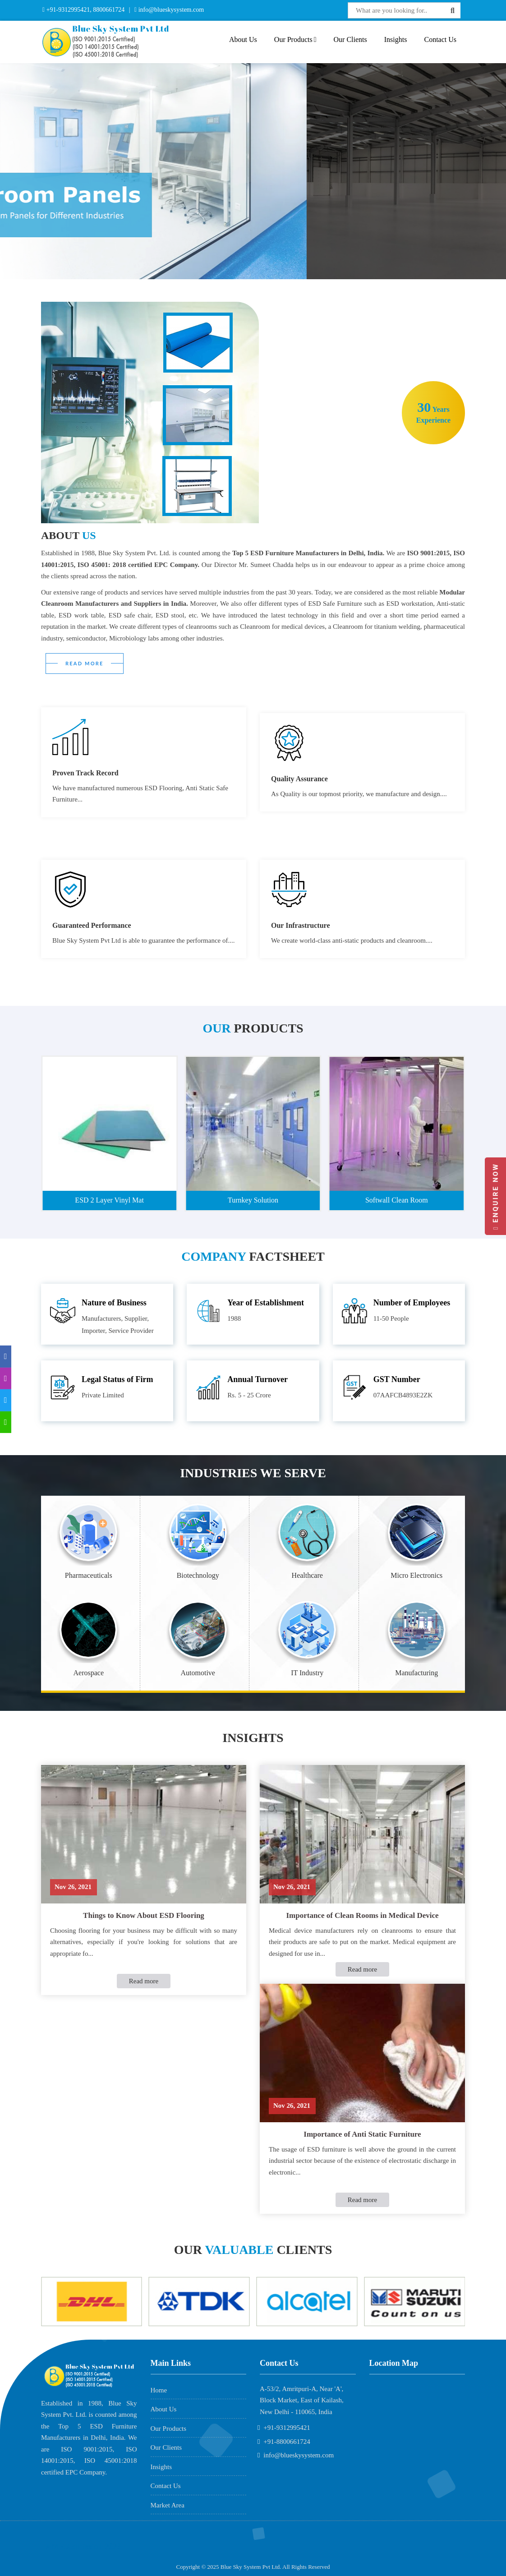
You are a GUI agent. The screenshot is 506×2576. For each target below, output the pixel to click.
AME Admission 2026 (83, 2546)
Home (159, 2390)
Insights (395, 39)
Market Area (167, 2505)
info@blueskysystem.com (170, 9)
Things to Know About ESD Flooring (143, 1915)
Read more (143, 1981)
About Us (243, 39)
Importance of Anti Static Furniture (362, 2134)
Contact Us (440, 39)
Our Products (295, 39)
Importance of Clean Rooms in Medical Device (362, 1915)
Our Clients (350, 39)
